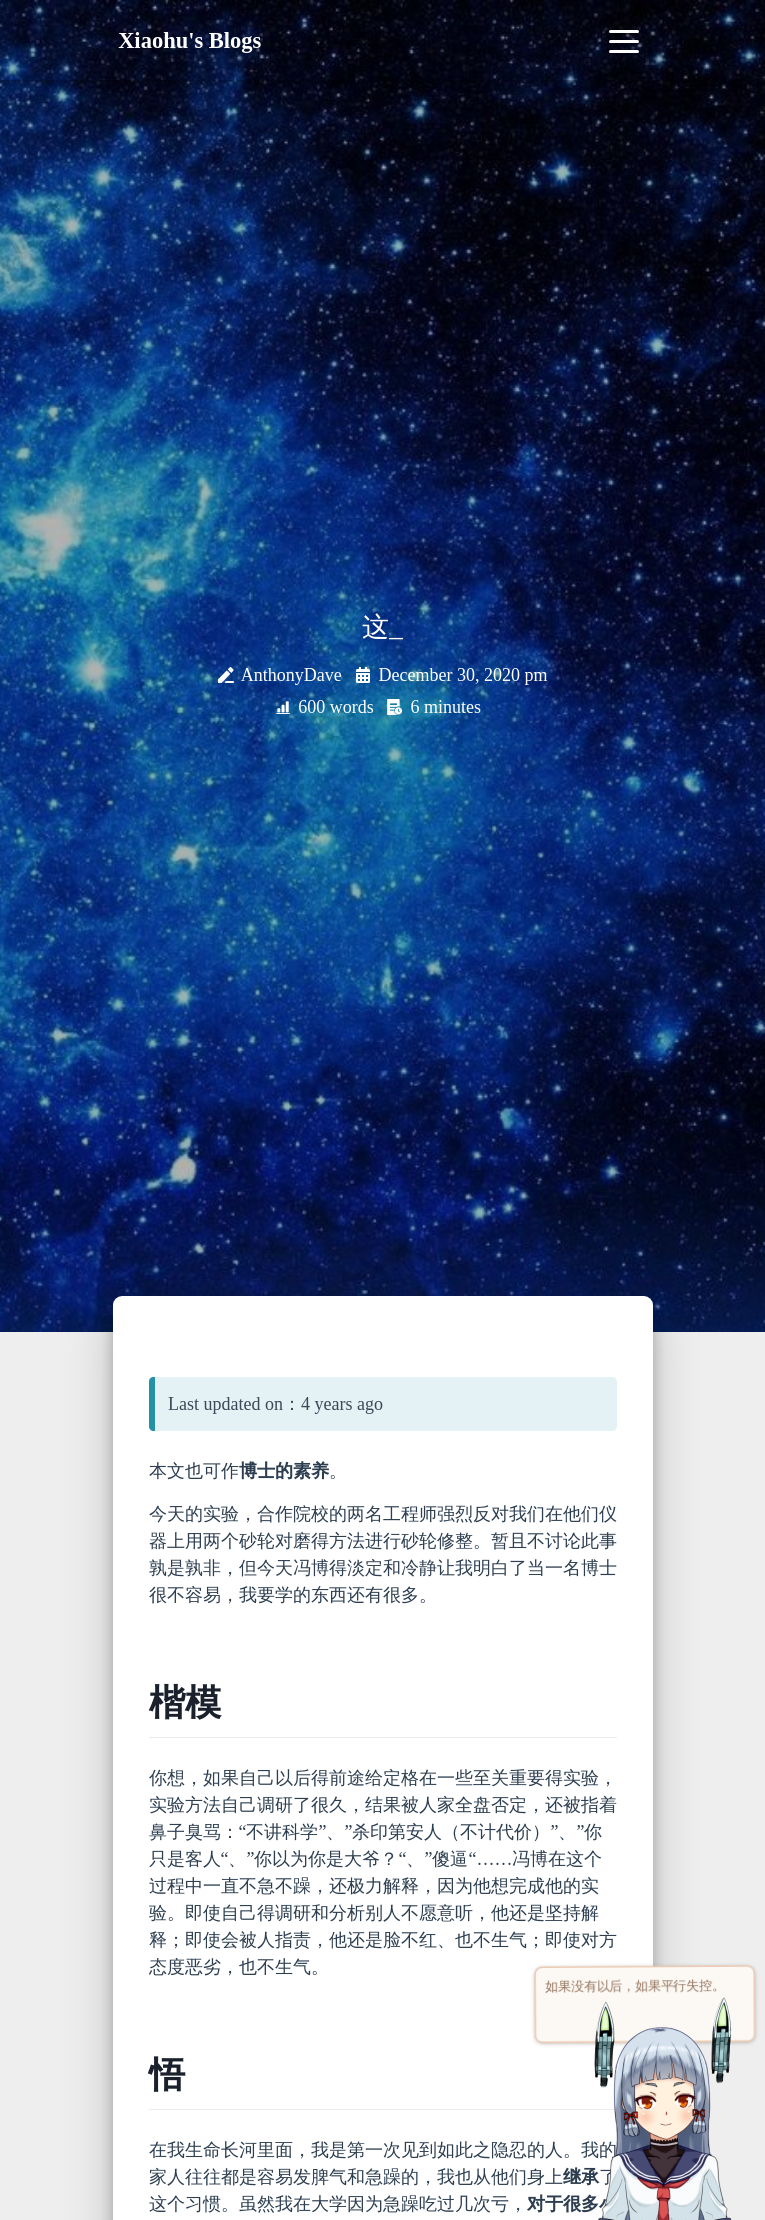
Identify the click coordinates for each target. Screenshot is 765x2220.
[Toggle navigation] (624, 40)
